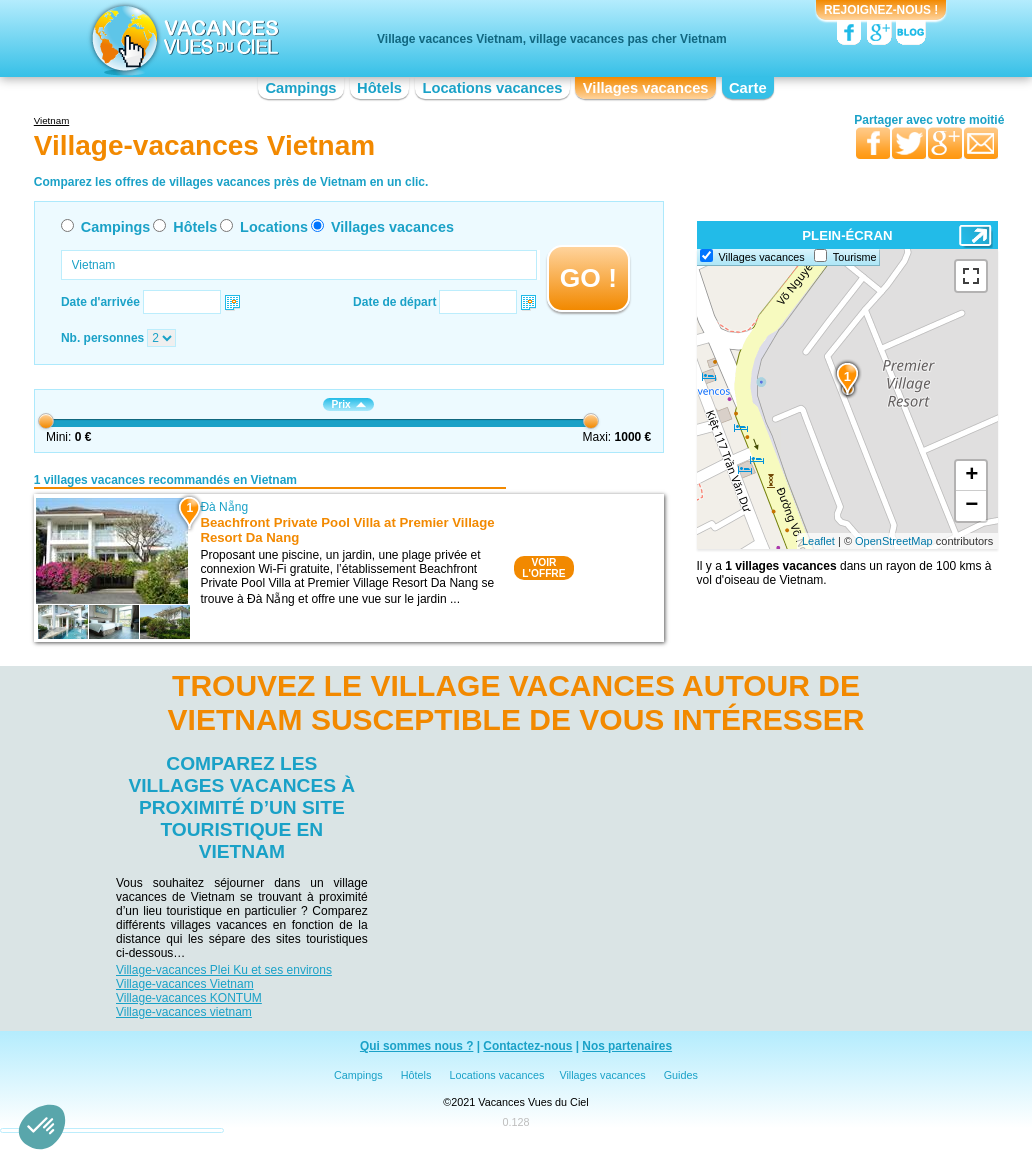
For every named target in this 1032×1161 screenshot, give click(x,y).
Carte (748, 88)
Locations (274, 227)
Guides (681, 1075)
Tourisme (855, 257)
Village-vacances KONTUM (189, 998)
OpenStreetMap (894, 541)
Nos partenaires (627, 1046)
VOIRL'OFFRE (543, 568)
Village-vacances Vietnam (185, 984)
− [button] (971, 506)
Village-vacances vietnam (184, 1012)
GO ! (588, 278)
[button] (42, 1127)
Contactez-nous (527, 1046)
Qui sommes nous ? (417, 1046)
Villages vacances (646, 88)
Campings (300, 88)
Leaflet (818, 541)
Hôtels (379, 88)
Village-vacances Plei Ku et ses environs (224, 970)
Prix (348, 404)
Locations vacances (492, 88)
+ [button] (971, 476)
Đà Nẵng (224, 507)
